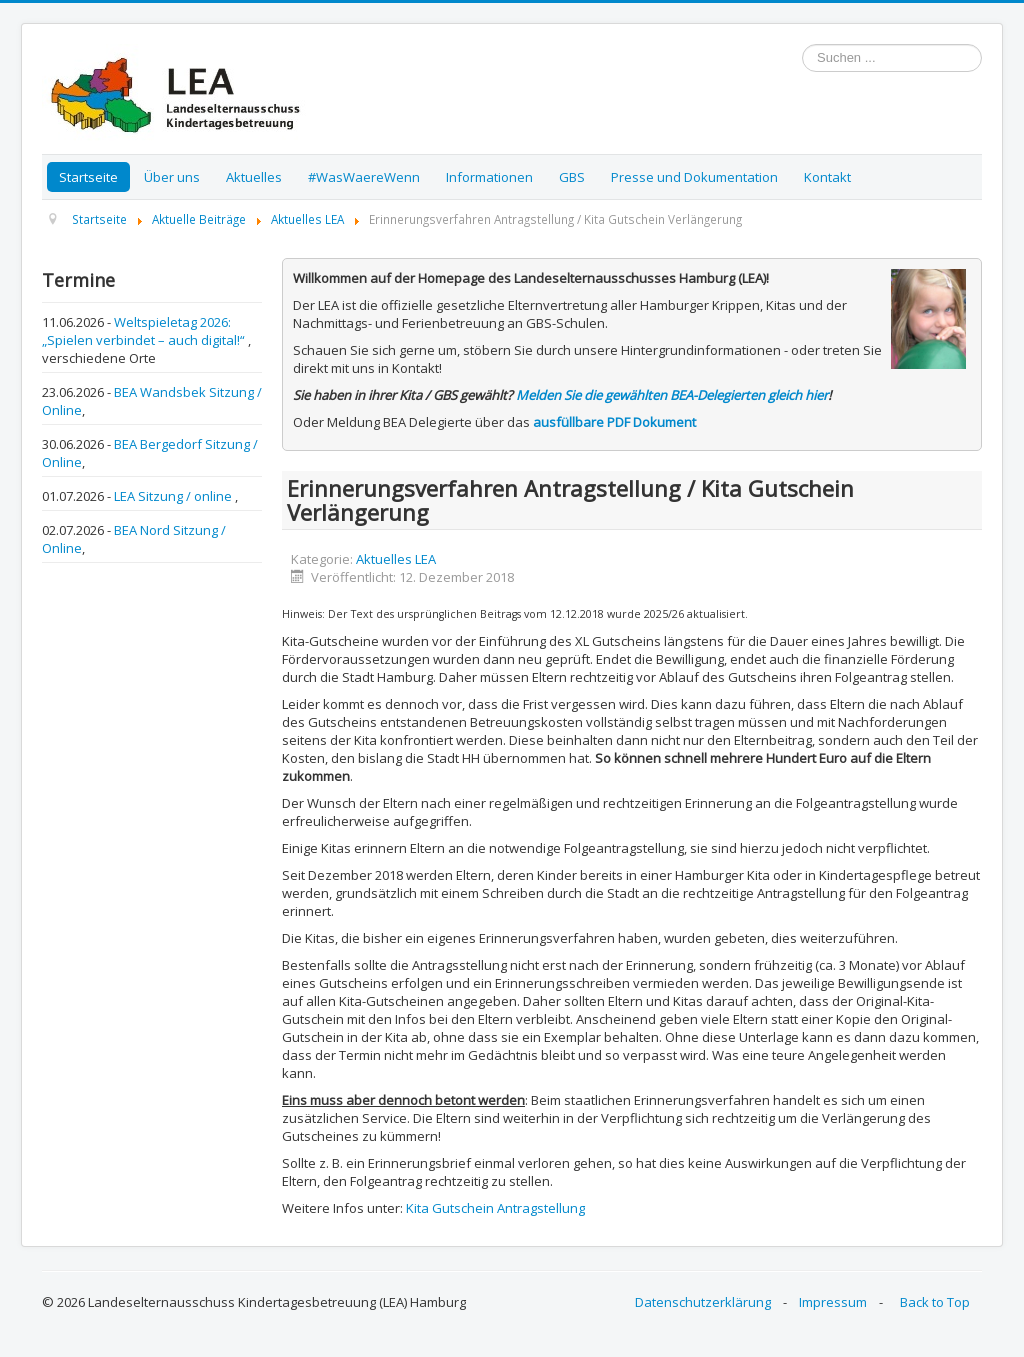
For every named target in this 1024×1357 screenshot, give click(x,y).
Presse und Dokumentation (694, 177)
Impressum (833, 1302)
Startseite (88, 177)
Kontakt (827, 177)
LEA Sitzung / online (174, 496)
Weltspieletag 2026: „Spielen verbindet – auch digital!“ (145, 331)
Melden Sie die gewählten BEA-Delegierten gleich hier (672, 395)
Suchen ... (802, 44)
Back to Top (935, 1302)
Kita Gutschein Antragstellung (495, 1208)
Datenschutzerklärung (703, 1302)
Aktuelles (254, 177)
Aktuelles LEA (396, 559)
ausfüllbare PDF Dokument (614, 422)
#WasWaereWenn (364, 177)
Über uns (172, 177)
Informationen (489, 177)
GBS (572, 177)
